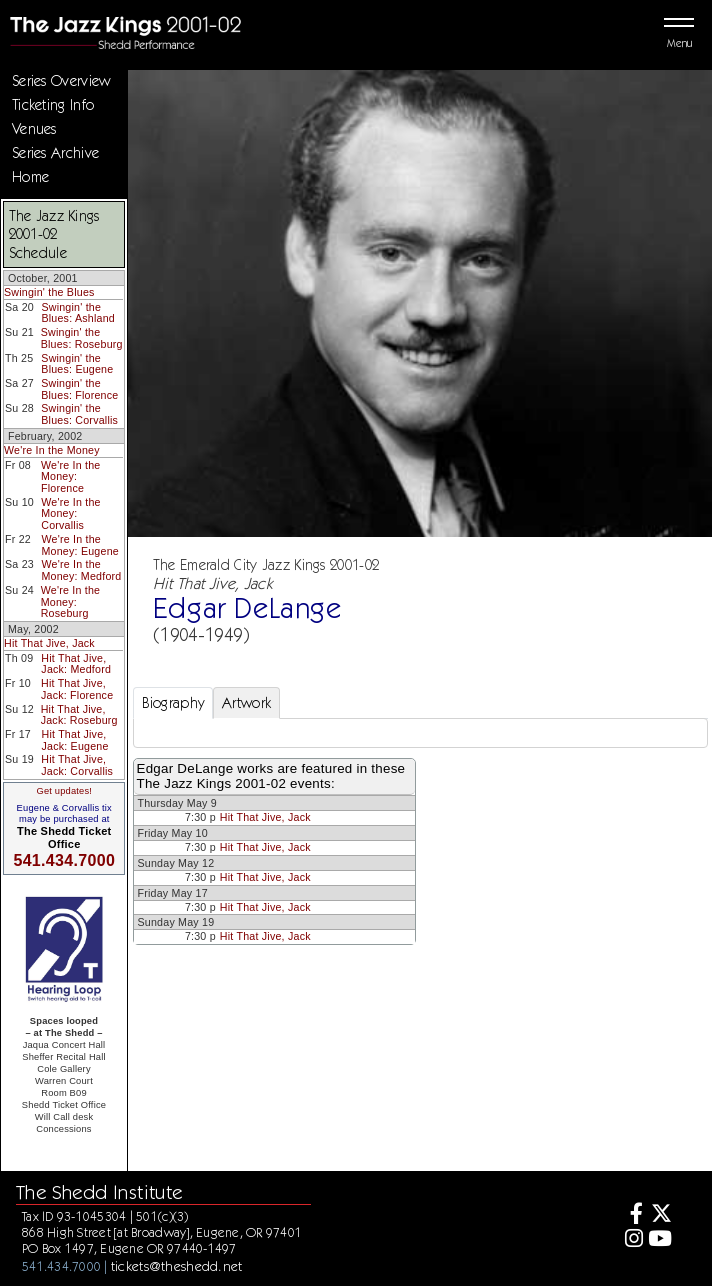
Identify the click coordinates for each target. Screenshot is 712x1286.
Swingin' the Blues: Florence (79, 389)
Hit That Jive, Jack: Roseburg (79, 715)
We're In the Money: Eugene (80, 545)
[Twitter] (659, 1215)
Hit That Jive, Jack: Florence (77, 689)
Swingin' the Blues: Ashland (78, 313)
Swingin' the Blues (49, 292)
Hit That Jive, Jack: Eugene (75, 740)
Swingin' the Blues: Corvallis (79, 414)
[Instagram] (630, 1240)
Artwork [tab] (246, 703)
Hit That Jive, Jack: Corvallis (77, 765)
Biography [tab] (173, 703)
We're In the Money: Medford (81, 570)
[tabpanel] (420, 733)
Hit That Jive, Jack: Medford (76, 664)
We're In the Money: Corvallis (70, 513)
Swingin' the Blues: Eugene (77, 364)
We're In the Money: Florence (70, 476)
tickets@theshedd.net (177, 1266)
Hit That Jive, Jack (49, 643)
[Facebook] (630, 1215)
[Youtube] (659, 1240)
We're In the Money (52, 450)
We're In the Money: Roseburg (70, 601)
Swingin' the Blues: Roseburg (82, 338)
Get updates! (64, 791)
